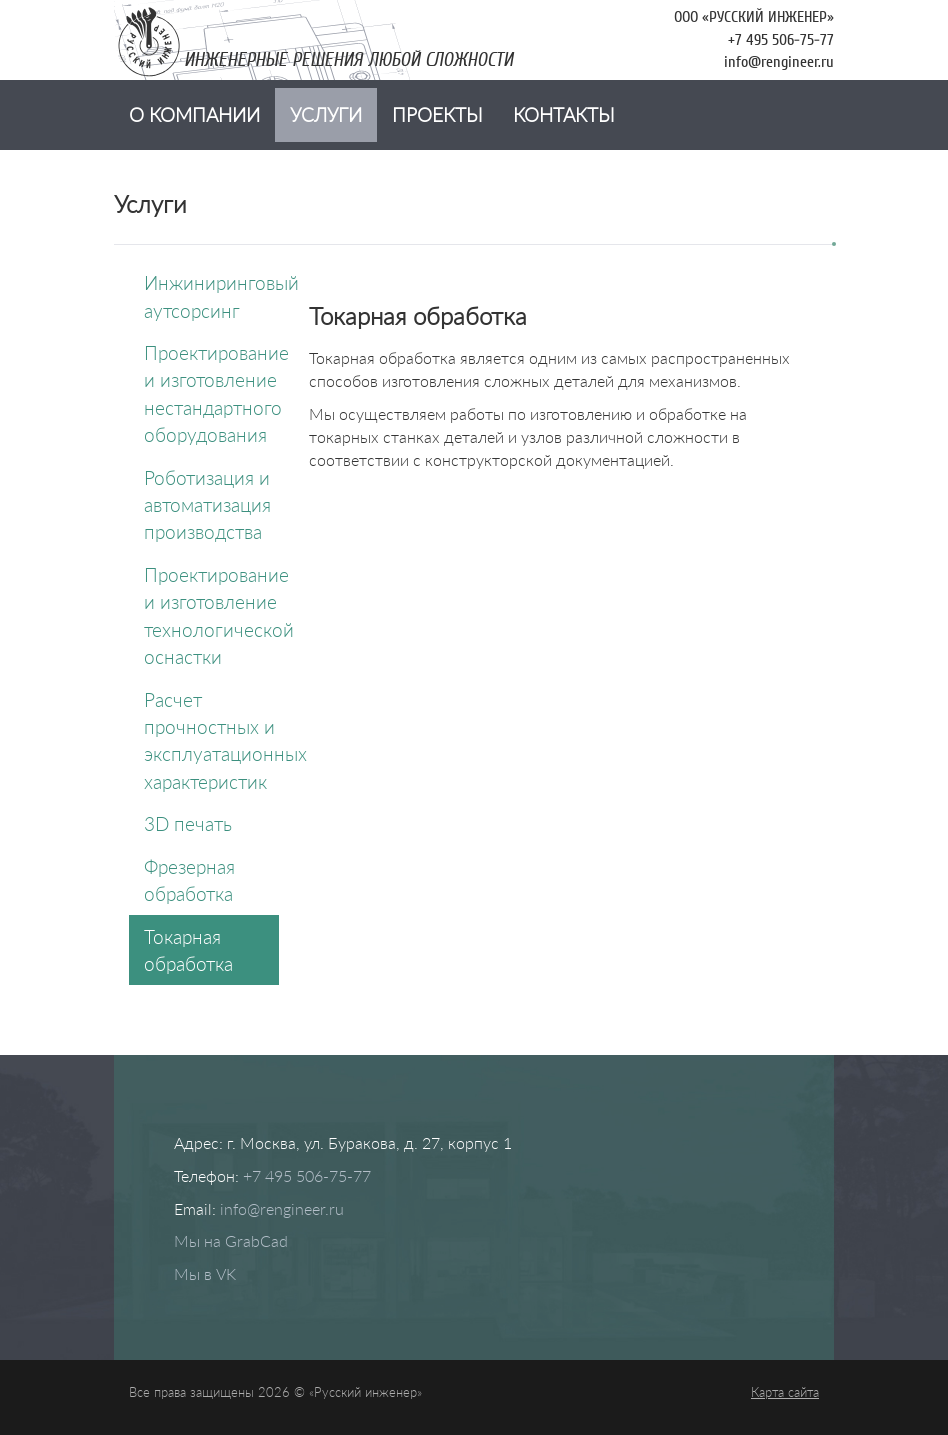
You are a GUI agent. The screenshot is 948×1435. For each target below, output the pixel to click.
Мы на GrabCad (231, 1240)
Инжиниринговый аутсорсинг (211, 296)
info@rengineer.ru (779, 62)
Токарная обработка (188, 950)
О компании (194, 114)
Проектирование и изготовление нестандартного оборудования (211, 393)
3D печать (188, 823)
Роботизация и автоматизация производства (207, 505)
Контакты (564, 114)
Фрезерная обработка (189, 880)
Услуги (326, 114)
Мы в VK (205, 1273)
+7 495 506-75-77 (781, 40)
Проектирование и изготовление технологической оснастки (211, 615)
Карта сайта (785, 1392)
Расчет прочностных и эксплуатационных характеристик (211, 740)
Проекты (437, 114)
